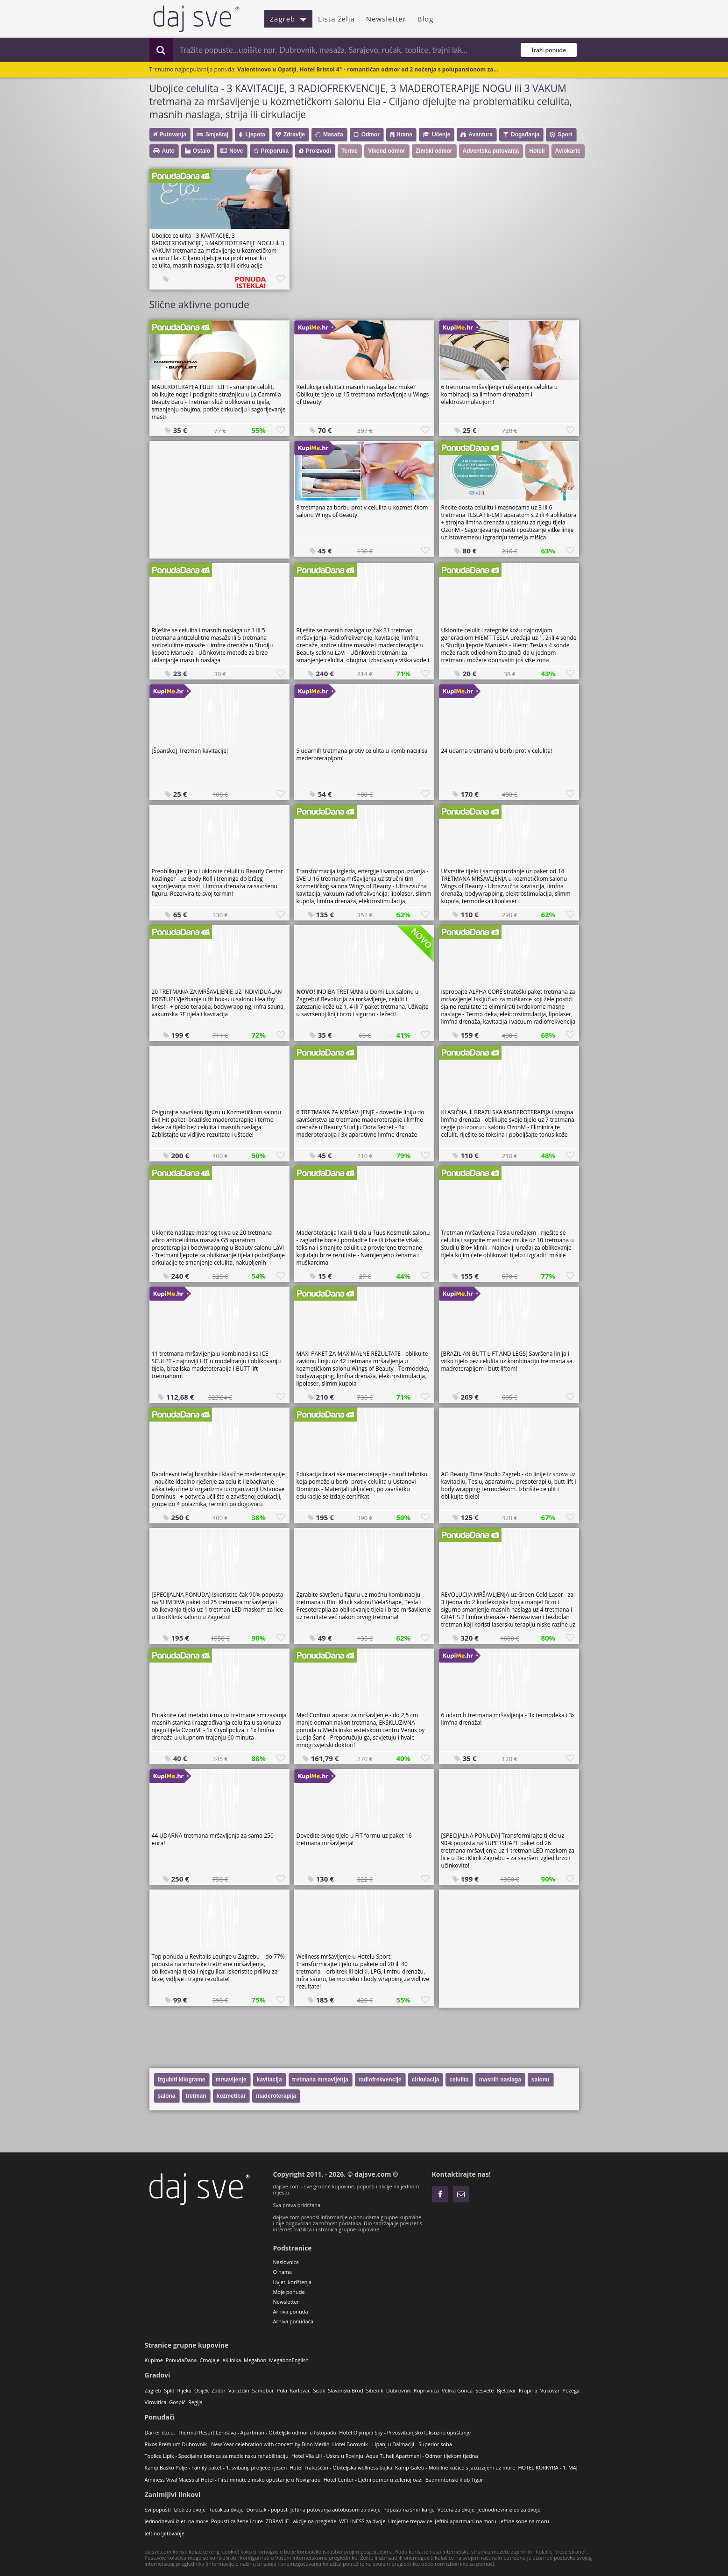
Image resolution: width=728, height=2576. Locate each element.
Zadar (219, 2390)
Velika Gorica (457, 2390)
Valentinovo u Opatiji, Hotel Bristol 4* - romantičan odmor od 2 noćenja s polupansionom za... (367, 69)
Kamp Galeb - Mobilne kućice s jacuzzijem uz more (455, 2467)
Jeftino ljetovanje (164, 2533)
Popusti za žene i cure (237, 2521)
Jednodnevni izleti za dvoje (508, 2509)
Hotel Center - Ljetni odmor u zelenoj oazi (372, 2479)
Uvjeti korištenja (292, 2282)
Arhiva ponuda (290, 2311)
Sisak (319, 2390)
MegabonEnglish (289, 2360)
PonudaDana (181, 2360)
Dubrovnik (398, 2390)
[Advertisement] (219, 499)
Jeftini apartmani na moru (465, 2521)
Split (169, 2390)
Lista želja (336, 18)
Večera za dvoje (456, 2509)
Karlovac (300, 2390)
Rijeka (184, 2390)
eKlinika (231, 2360)
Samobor (263, 2390)
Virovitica (156, 2402)
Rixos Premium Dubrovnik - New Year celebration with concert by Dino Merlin (237, 2444)
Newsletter (386, 18)
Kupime (154, 2360)
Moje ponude (289, 2291)
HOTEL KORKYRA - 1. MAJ (548, 2467)
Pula (282, 2390)
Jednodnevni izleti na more (176, 2521)
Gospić (177, 2402)
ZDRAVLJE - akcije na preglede (301, 2521)
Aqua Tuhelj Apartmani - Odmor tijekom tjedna (422, 2455)
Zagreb (288, 18)
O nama (282, 2271)
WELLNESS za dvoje (362, 2521)
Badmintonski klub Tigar (454, 2479)
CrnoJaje (209, 2360)
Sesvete (484, 2390)
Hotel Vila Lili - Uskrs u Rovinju (327, 2455)
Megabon (255, 2360)
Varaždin (238, 2390)
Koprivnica (426, 2390)
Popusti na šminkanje (409, 2509)
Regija (195, 2402)
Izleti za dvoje (189, 2509)
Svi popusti (158, 2509)
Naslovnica (286, 2261)
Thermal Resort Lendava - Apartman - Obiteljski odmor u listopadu (257, 2432)
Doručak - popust (267, 2509)
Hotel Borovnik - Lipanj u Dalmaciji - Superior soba (392, 2444)
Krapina (528, 2390)
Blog (425, 18)
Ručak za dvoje (225, 2509)
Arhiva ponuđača (293, 2321)
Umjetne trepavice (410, 2521)
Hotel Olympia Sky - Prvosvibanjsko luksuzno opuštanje (405, 2432)
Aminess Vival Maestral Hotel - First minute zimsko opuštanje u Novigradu (233, 2479)
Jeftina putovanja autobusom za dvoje (335, 2509)
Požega (571, 2390)
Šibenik (374, 2390)
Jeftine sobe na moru (524, 2521)
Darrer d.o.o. (160, 2432)
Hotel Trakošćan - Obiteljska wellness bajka (341, 2467)
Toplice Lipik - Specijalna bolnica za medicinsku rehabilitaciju (217, 2455)
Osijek (201, 2390)
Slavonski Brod (345, 2390)
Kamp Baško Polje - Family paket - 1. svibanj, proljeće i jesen (216, 2467)
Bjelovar (506, 2390)
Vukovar (550, 2390)
